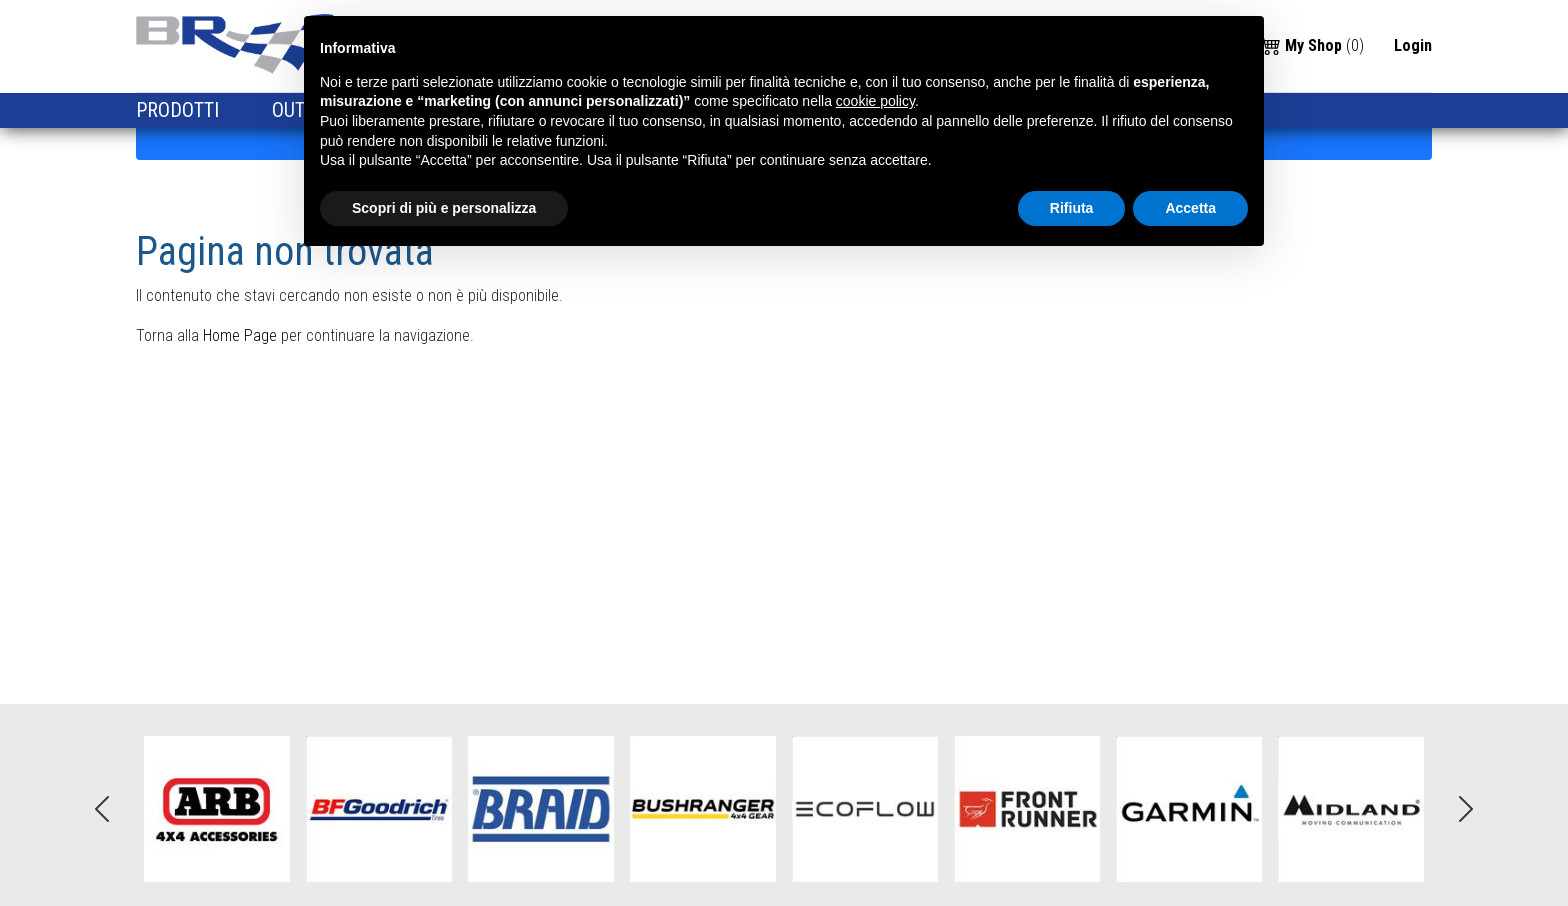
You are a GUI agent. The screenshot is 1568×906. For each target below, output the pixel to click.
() (1312, 45)
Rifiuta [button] (1072, 208)
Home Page (240, 335)
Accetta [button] (1190, 208)
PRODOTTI (180, 110)
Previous (102, 809)
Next (1466, 809)
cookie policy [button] (875, 101)
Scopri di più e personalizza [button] (444, 208)
